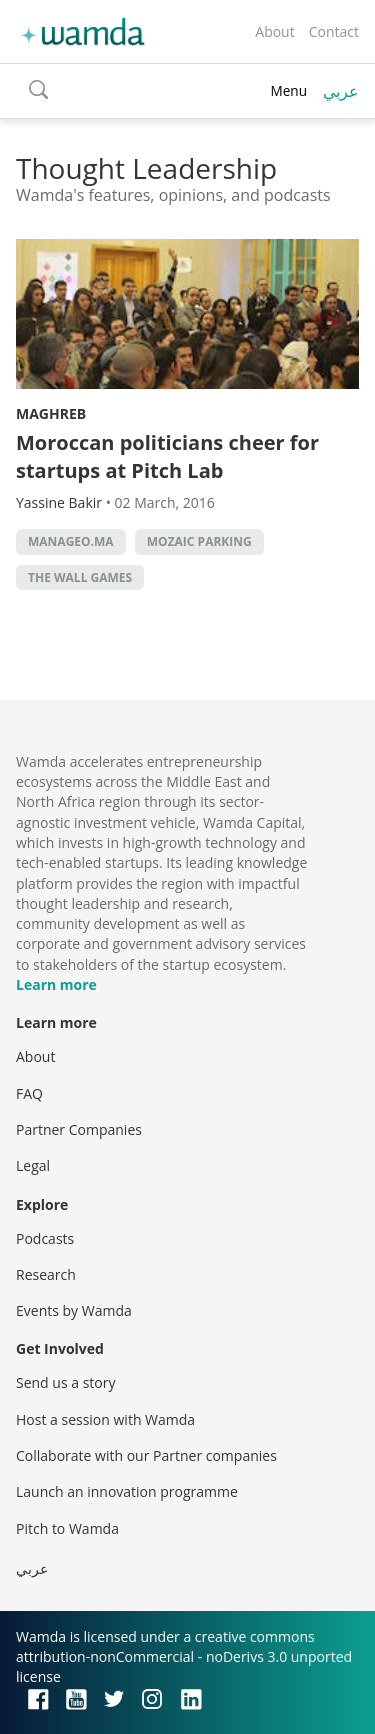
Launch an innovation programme (127, 1491)
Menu (288, 90)
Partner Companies (79, 1129)
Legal (33, 1165)
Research (46, 1274)
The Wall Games (80, 577)
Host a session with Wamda (105, 1419)
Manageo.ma (71, 541)
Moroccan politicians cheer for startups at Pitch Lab (167, 456)
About (274, 31)
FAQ (29, 1093)
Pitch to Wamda (67, 1528)
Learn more (56, 984)
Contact (334, 31)
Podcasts (45, 1238)
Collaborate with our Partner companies (146, 1455)
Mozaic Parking (199, 541)
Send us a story (65, 1382)
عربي (341, 91)
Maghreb (51, 413)
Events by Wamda (74, 1310)
